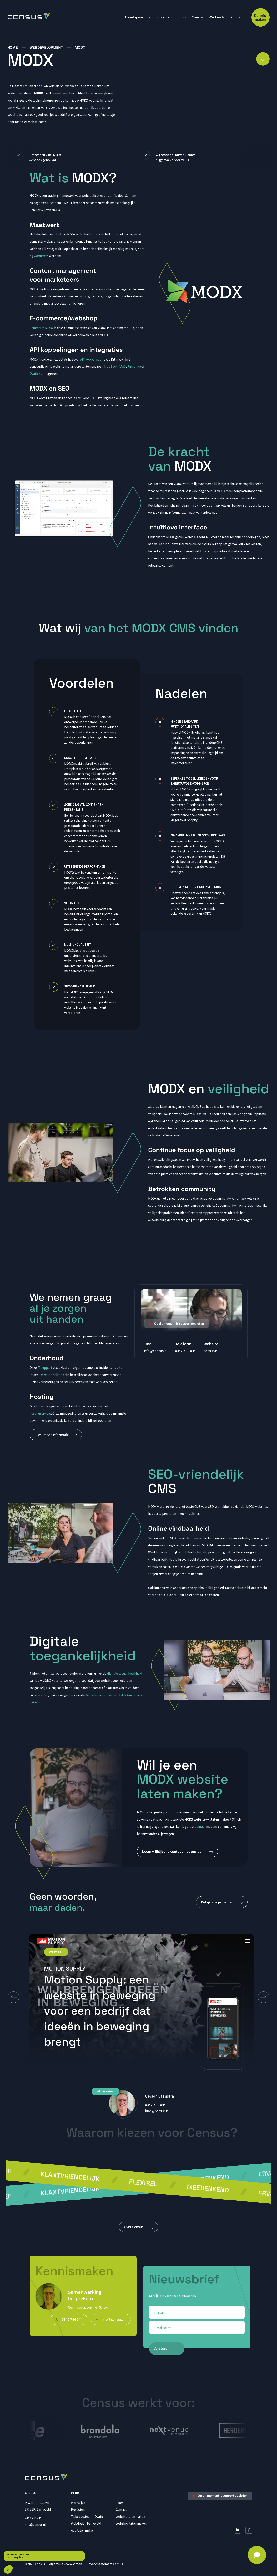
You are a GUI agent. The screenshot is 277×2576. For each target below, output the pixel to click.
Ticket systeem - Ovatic (87, 2516)
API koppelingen (91, 359)
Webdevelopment (46, 47)
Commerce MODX (42, 328)
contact (200, 1827)
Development (136, 17)
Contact (121, 2510)
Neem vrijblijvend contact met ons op (171, 1851)
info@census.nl (157, 2111)
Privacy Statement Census (105, 2564)
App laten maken (82, 2530)
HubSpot (110, 366)
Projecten (78, 2510)
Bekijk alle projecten (217, 1902)
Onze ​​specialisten (52, 1375)
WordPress (41, 256)
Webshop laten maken (131, 2523)
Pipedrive (134, 366)
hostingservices (40, 1413)
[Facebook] (248, 2530)
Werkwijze (78, 2503)
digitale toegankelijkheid (124, 1673)
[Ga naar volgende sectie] (263, 59)
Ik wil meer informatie (51, 1434)
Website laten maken (130, 2516)
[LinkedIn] (237, 2530)
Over (195, 17)
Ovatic (34, 373)
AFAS (122, 366)
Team (119, 2503)
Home (13, 47)
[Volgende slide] (263, 1997)
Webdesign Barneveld (86, 2523)
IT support (44, 1368)
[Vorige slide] (13, 1997)
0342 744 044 (155, 2104)
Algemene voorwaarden (65, 2564)
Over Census (134, 2227)
